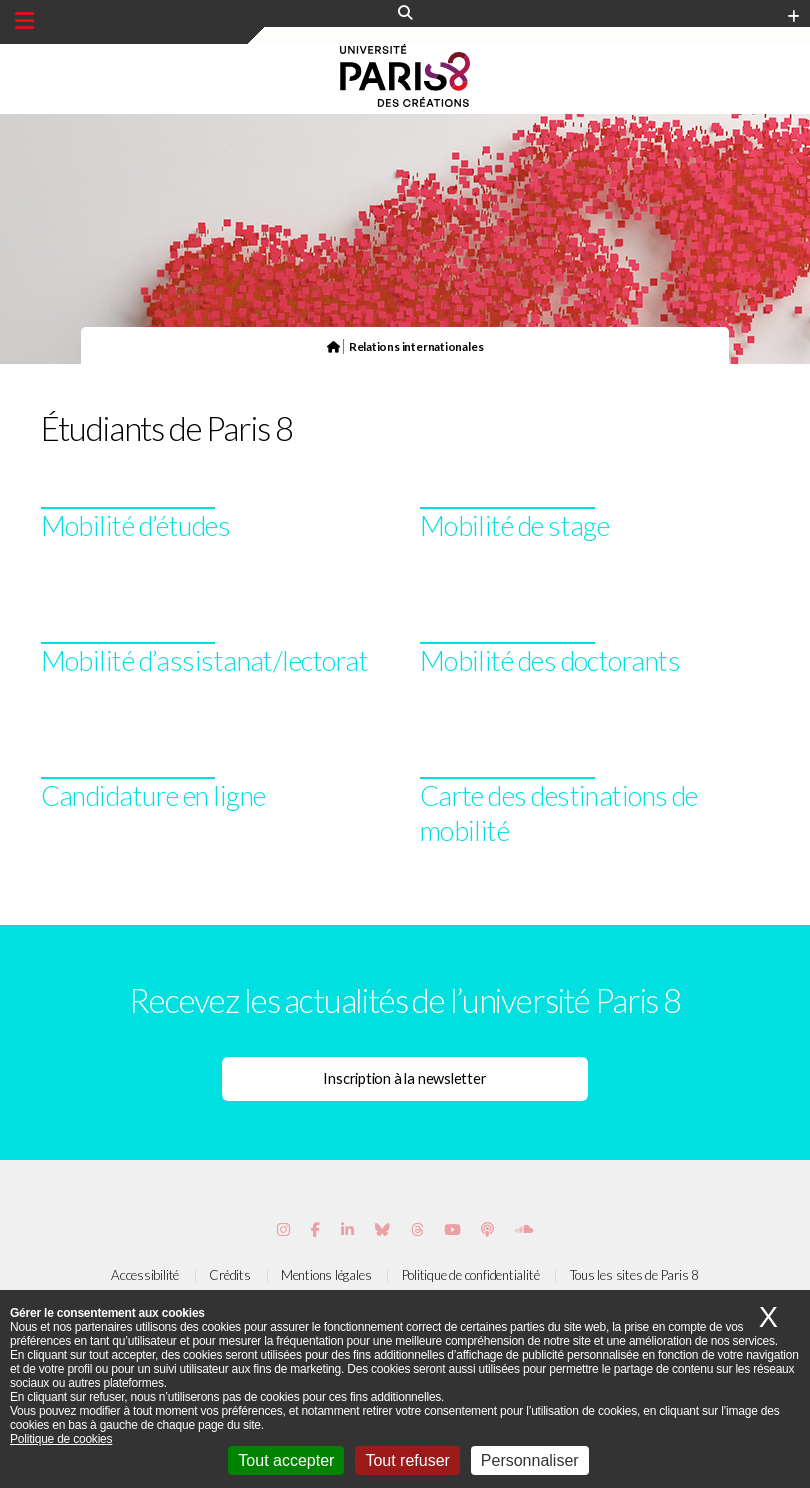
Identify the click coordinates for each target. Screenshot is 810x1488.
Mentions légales (326, 1275)
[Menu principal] (24, 21)
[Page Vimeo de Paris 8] (347, 1229)
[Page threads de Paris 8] (417, 1229)
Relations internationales (416, 346)
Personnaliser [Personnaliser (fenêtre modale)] (530, 1460)
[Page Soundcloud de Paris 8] (524, 1229)
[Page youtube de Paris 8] (452, 1229)
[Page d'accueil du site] (333, 346)
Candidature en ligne (153, 795)
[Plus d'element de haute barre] (793, 17)
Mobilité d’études (136, 525)
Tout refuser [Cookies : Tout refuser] (407, 1460)
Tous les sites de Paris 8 (635, 1275)
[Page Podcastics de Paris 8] (487, 1229)
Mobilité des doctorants (550, 660)
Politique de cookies (61, 1439)
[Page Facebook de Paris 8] (315, 1229)
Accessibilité (145, 1275)
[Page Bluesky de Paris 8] (382, 1229)
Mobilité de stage (515, 525)
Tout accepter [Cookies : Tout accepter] (286, 1460)
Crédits (229, 1275)
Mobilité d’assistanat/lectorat (205, 660)
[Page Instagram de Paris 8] (283, 1229)
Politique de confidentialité (471, 1275)
